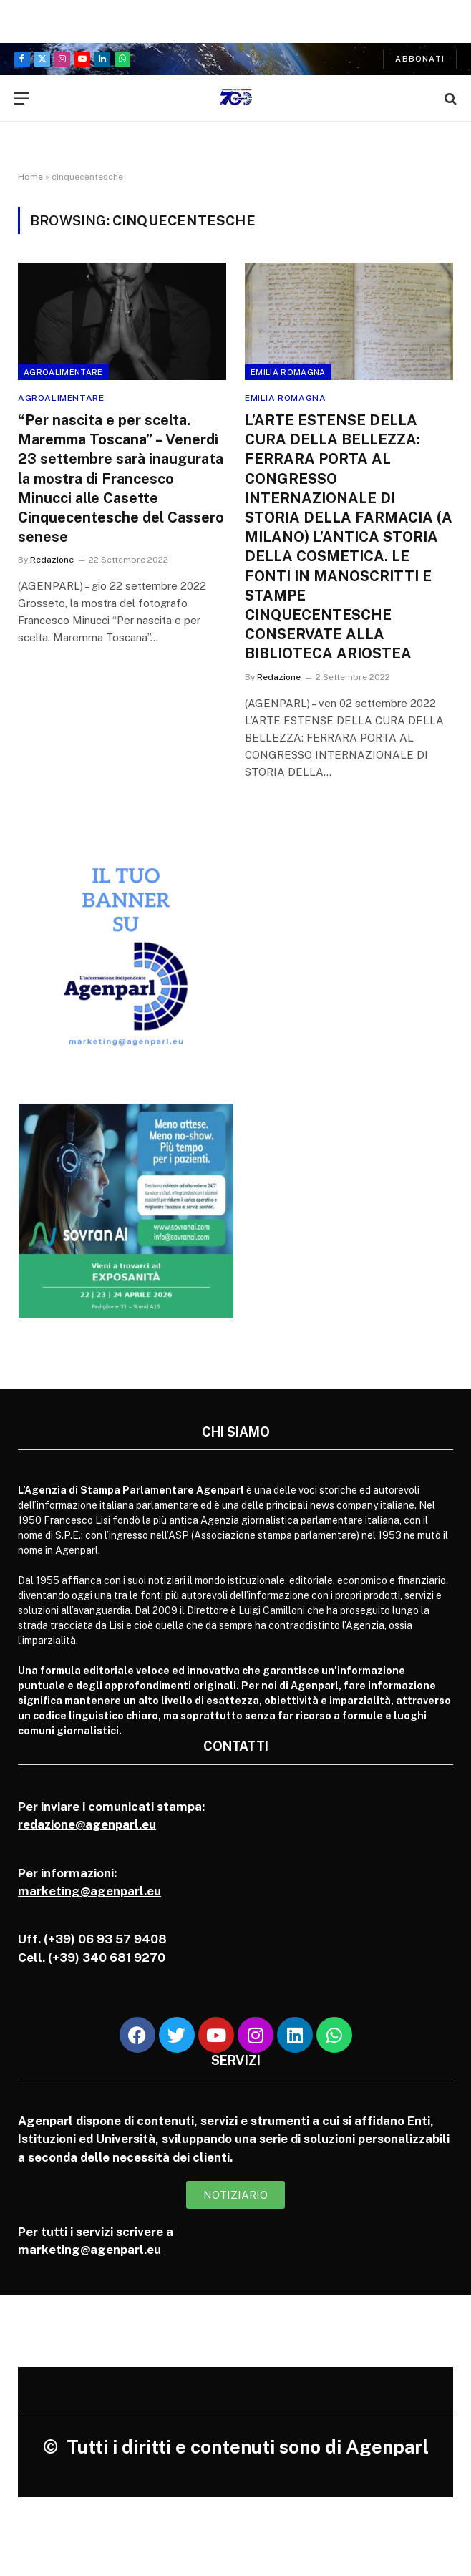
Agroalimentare (63, 372)
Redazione (52, 560)
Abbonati (420, 58)
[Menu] (21, 98)
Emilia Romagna (288, 372)
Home (30, 177)
